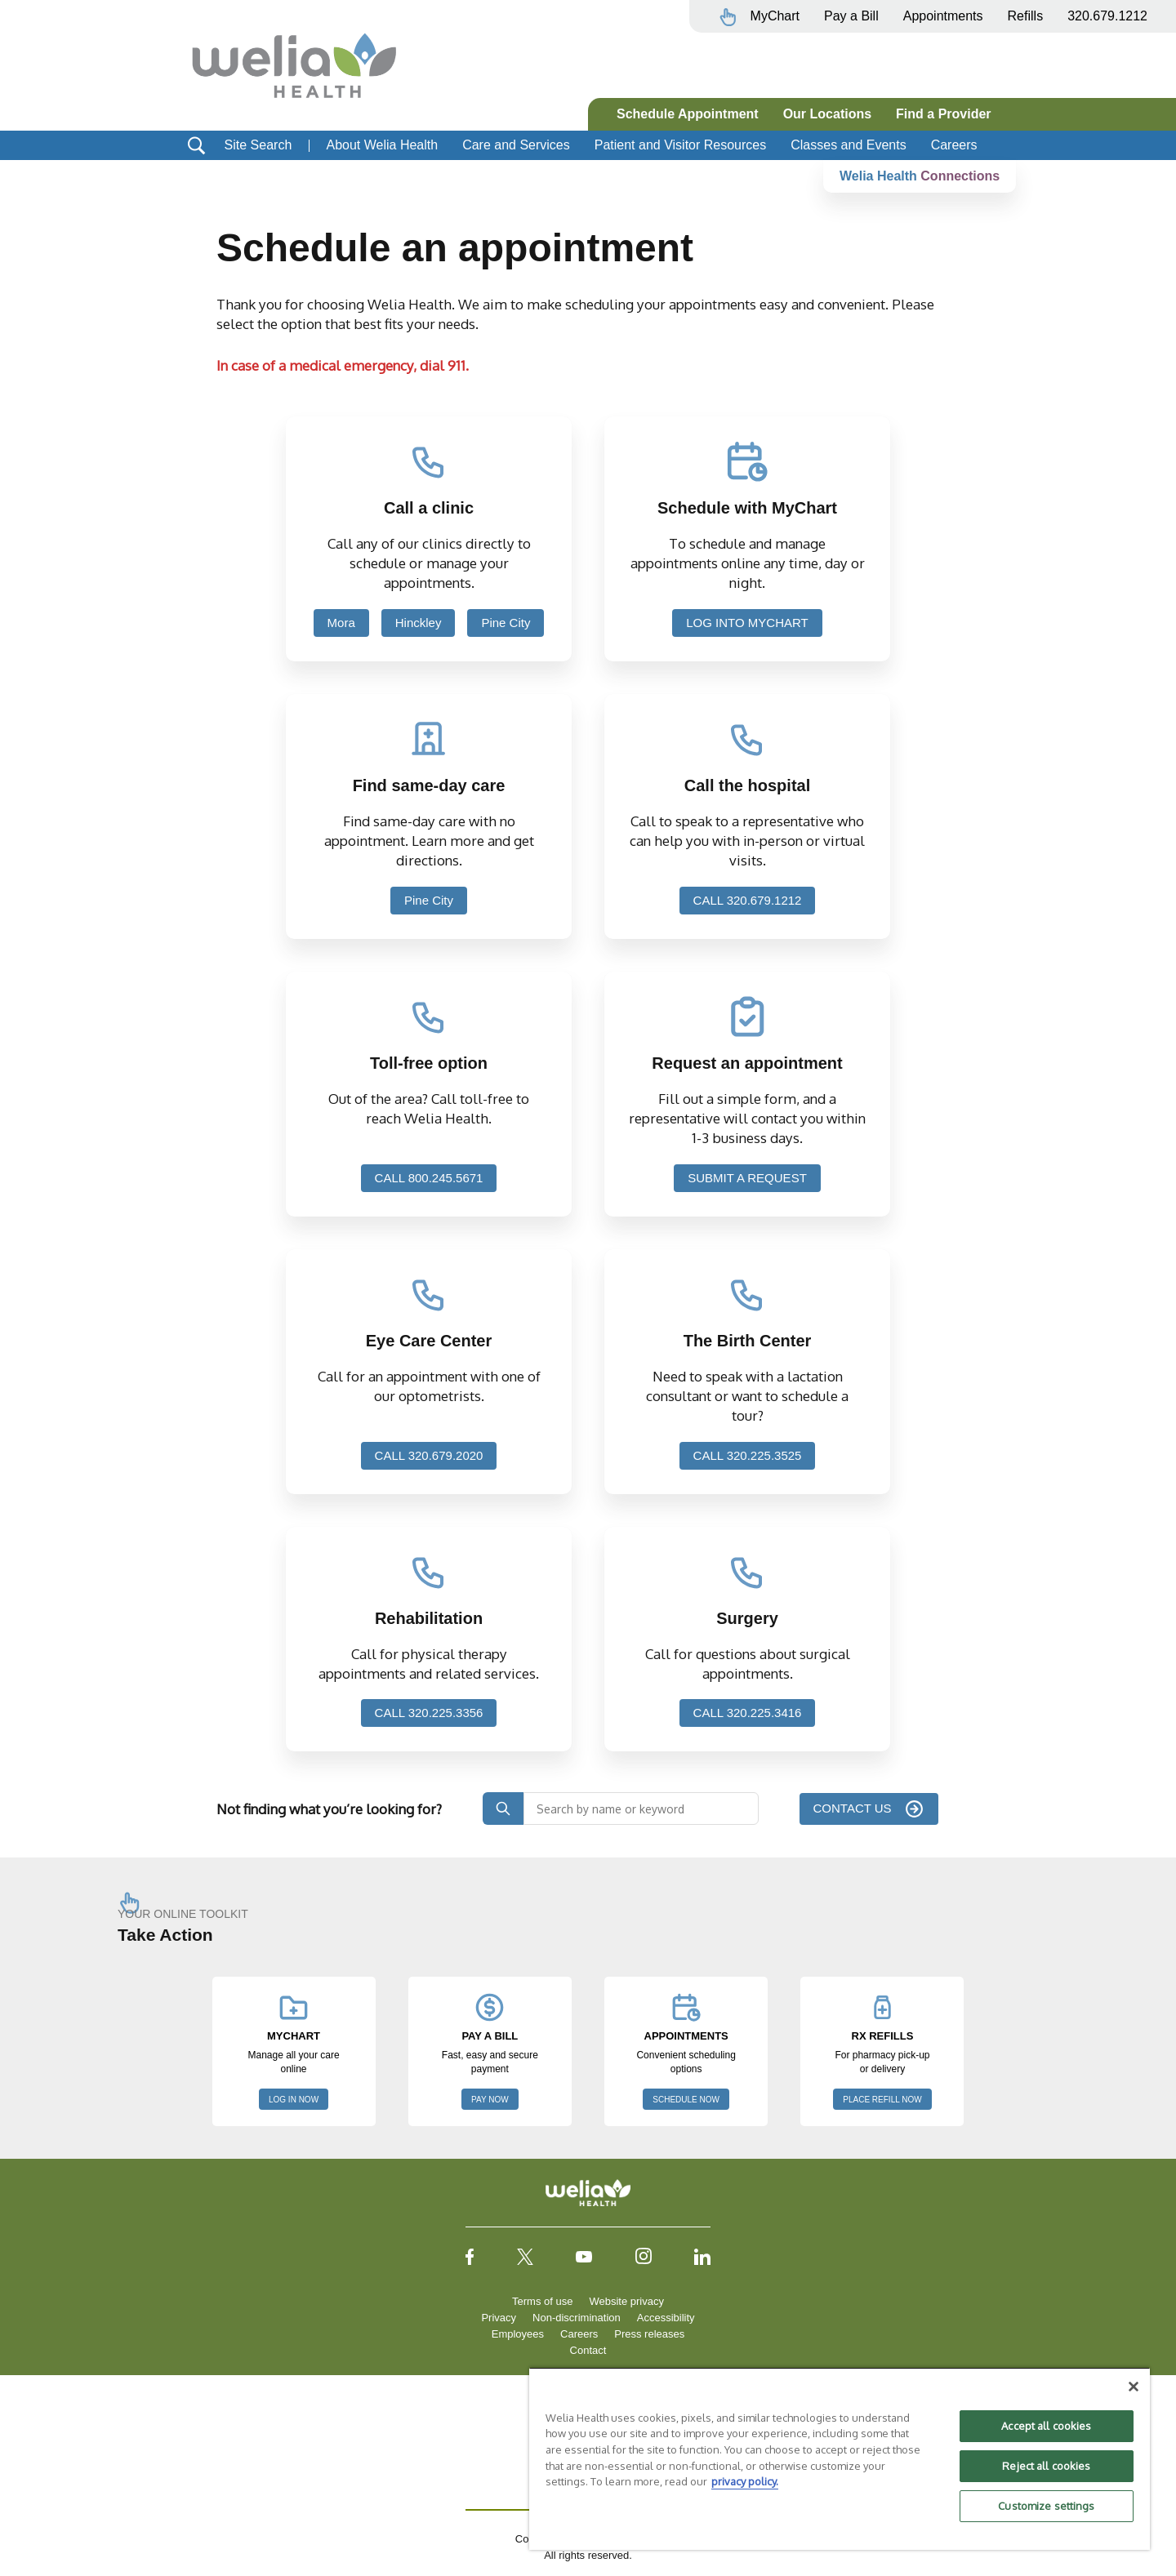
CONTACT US (862, 1808)
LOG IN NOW (293, 2099)
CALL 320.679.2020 (429, 1455)
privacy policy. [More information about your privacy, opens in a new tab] (744, 2481)
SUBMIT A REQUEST (747, 1178)
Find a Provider (943, 114)
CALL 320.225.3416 (747, 1713)
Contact (588, 2350)
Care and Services (516, 145)
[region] (839, 2458)
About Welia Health (382, 145)
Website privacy (626, 2301)
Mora (341, 623)
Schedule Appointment (688, 114)
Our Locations (827, 114)
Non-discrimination (576, 2317)
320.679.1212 (1107, 16)
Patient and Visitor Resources (680, 145)
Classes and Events (848, 145)
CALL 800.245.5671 (429, 1178)
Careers (954, 145)
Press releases (649, 2334)
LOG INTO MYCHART (747, 623)
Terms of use (542, 2301)
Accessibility (666, 2317)
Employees (518, 2334)
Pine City (505, 623)
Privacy (498, 2317)
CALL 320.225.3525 (747, 1455)
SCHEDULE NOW (686, 2099)
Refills (1026, 16)
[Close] (1133, 2386)
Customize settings (1046, 2505)
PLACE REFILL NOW (882, 2099)
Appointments (943, 16)
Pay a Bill (851, 16)
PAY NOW (490, 2099)
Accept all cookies (1046, 2425)
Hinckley (418, 623)
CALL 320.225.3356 (429, 1713)
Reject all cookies (1046, 2465)
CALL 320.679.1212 (747, 900)
